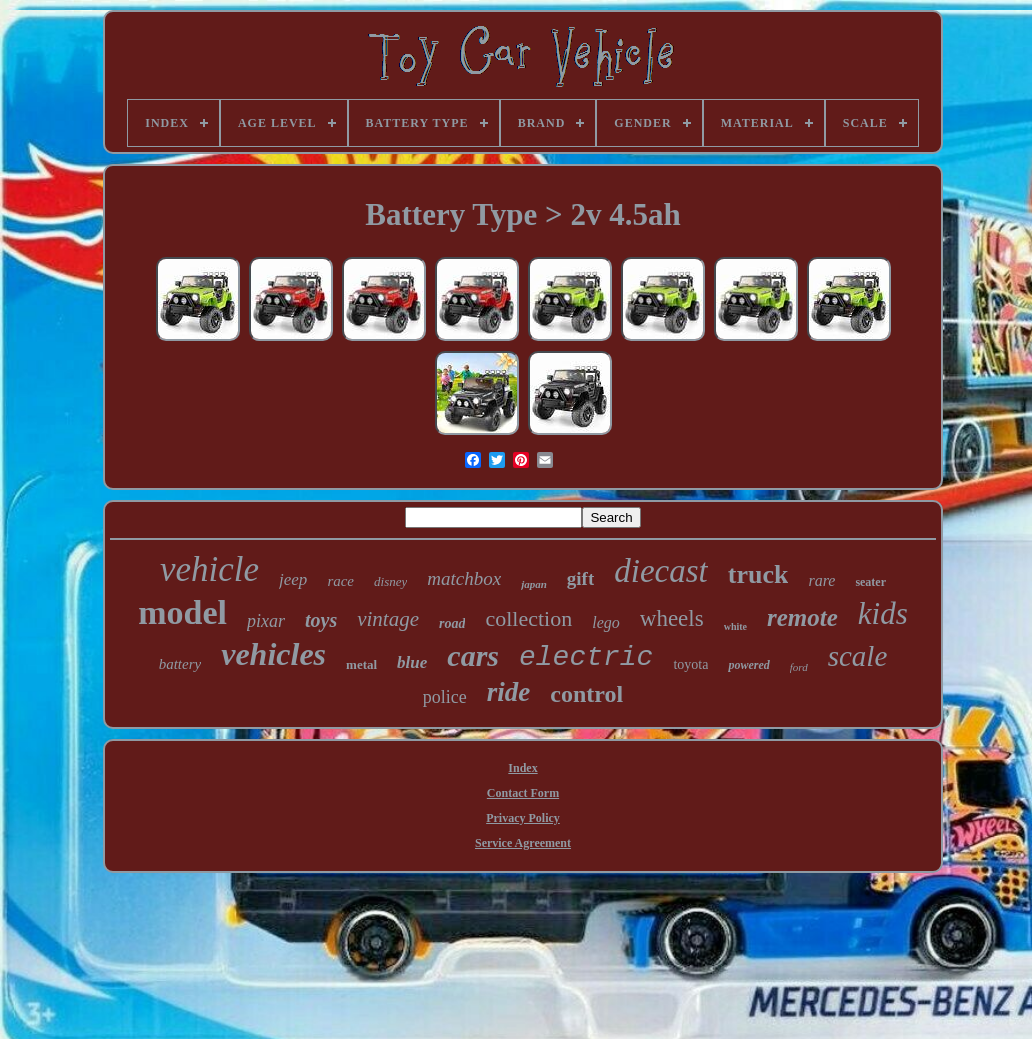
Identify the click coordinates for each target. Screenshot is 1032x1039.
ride (509, 692)
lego (606, 622)
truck (758, 574)
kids (883, 613)
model (182, 612)
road (452, 623)
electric (586, 657)
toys (321, 620)
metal (361, 664)
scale (858, 656)
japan (534, 584)
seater (870, 582)
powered (748, 665)
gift (580, 578)
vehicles (273, 654)
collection (528, 618)
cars (473, 655)
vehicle (209, 569)
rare (821, 580)
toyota (690, 664)
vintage (388, 619)
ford (799, 667)
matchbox (464, 578)
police (445, 697)
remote (802, 617)
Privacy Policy (523, 818)
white (735, 626)
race (340, 581)
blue (412, 662)
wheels (672, 618)
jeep (293, 579)
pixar (266, 621)
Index (522, 768)
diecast (660, 571)
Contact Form (523, 793)
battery (180, 664)
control (586, 694)
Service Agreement (523, 843)
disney (390, 581)
